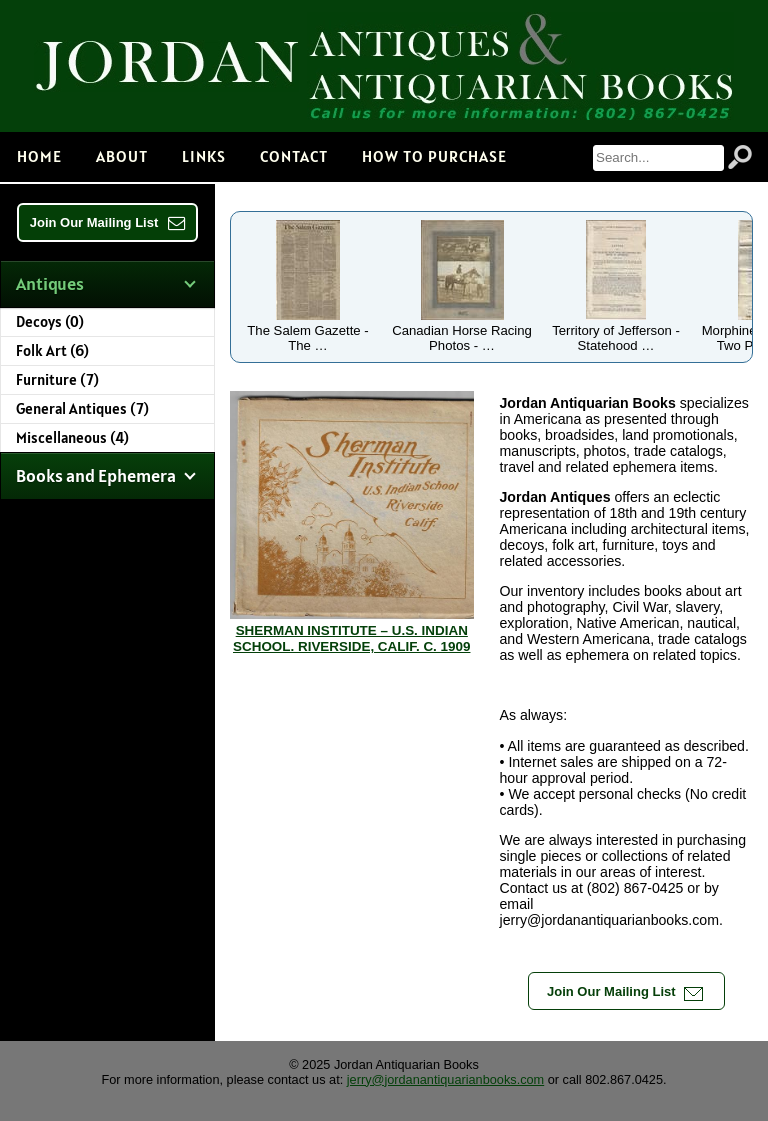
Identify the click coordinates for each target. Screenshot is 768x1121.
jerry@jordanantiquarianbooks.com (445, 1079)
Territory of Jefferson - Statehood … (616, 330)
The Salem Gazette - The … (307, 330)
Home (39, 156)
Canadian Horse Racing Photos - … (462, 330)
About (122, 156)
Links (204, 156)
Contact (294, 156)
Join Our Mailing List (108, 222)
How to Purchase (434, 156)
